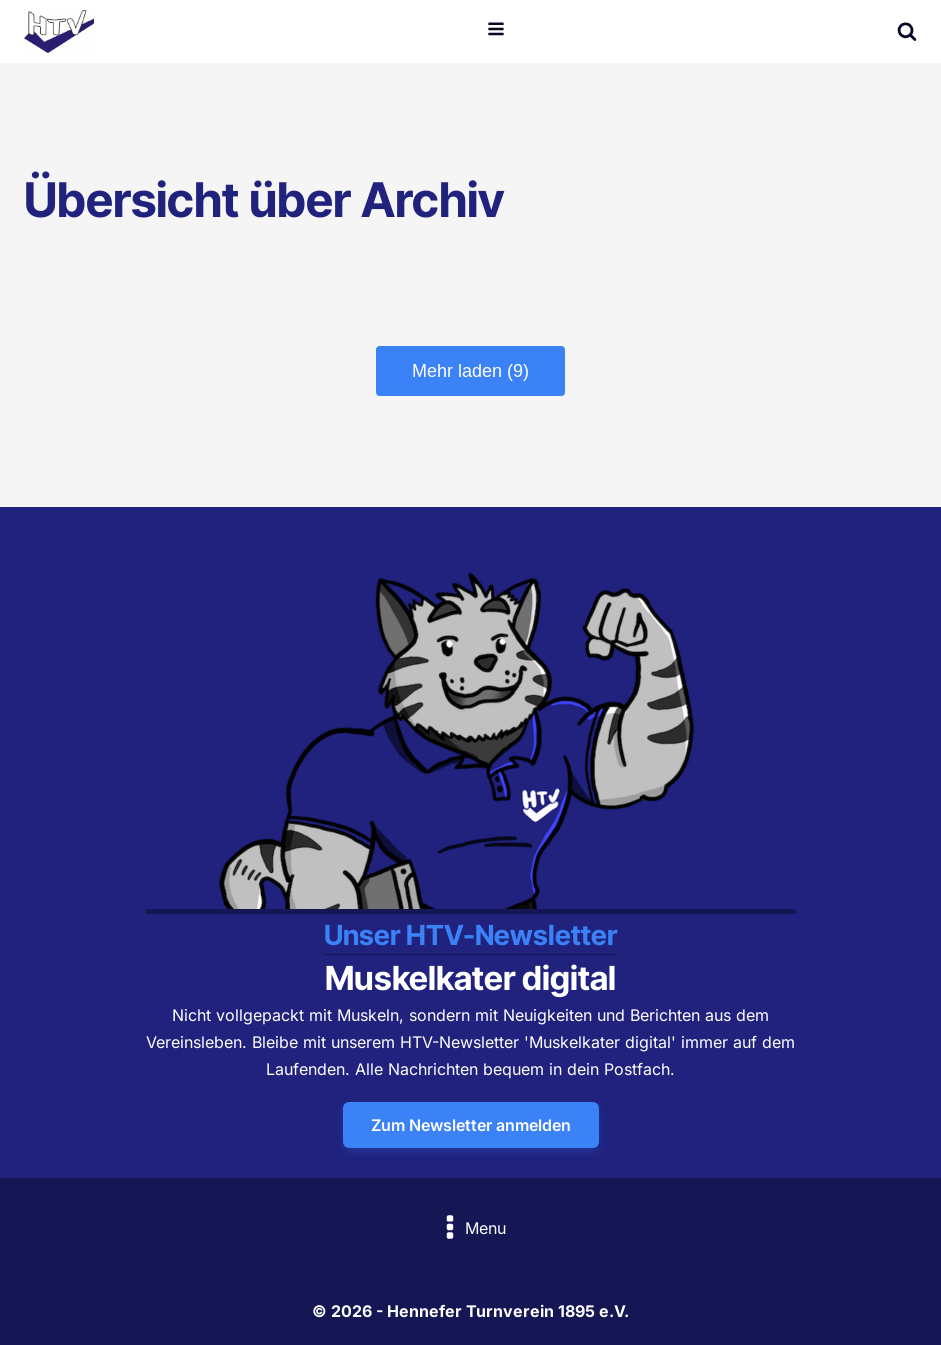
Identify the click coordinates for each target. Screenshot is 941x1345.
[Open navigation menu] (496, 31)
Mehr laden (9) (470, 371)
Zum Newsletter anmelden (471, 1125)
